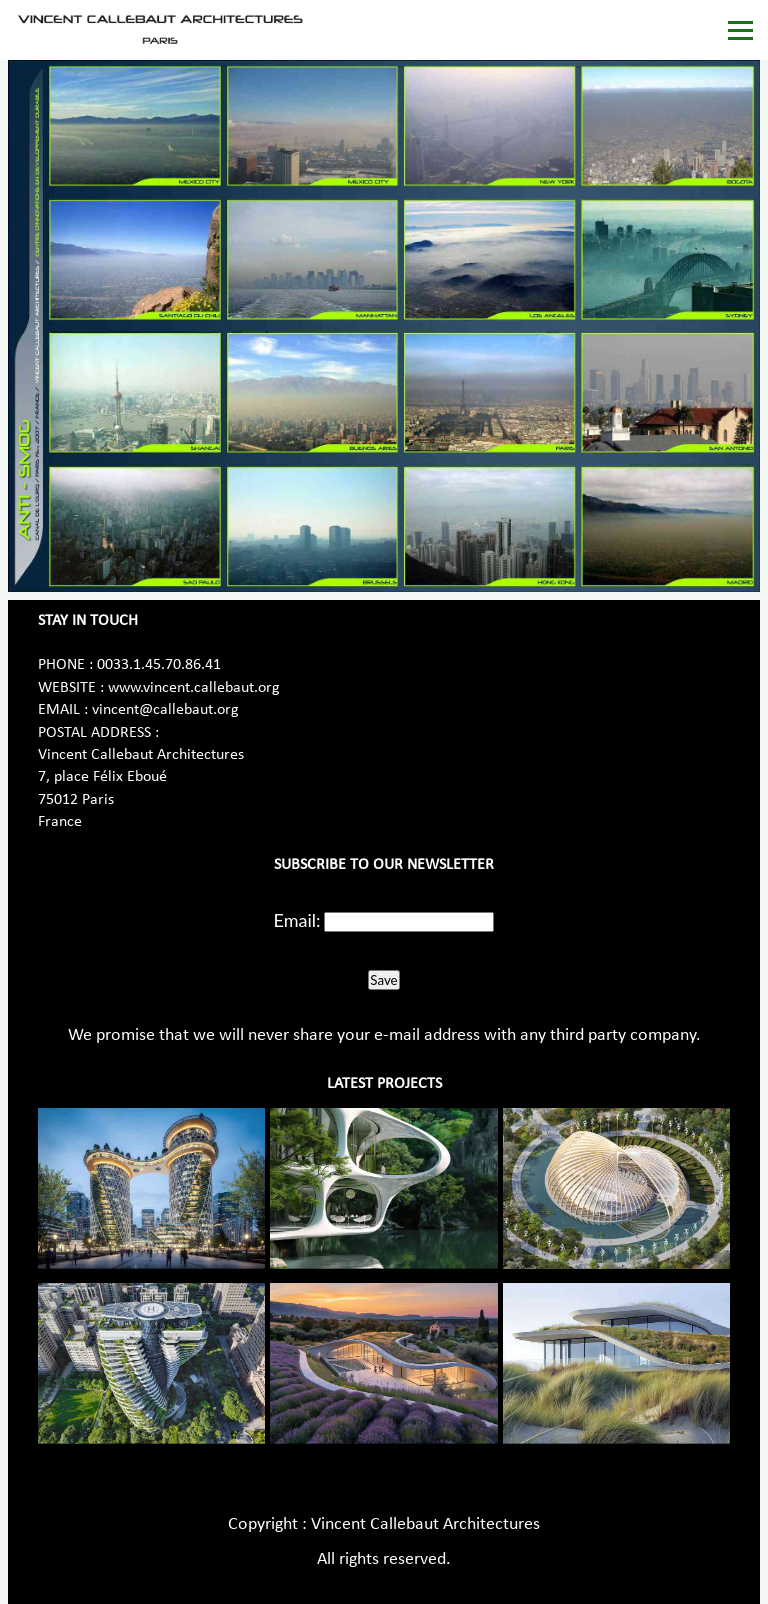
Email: (297, 920)
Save (383, 980)
